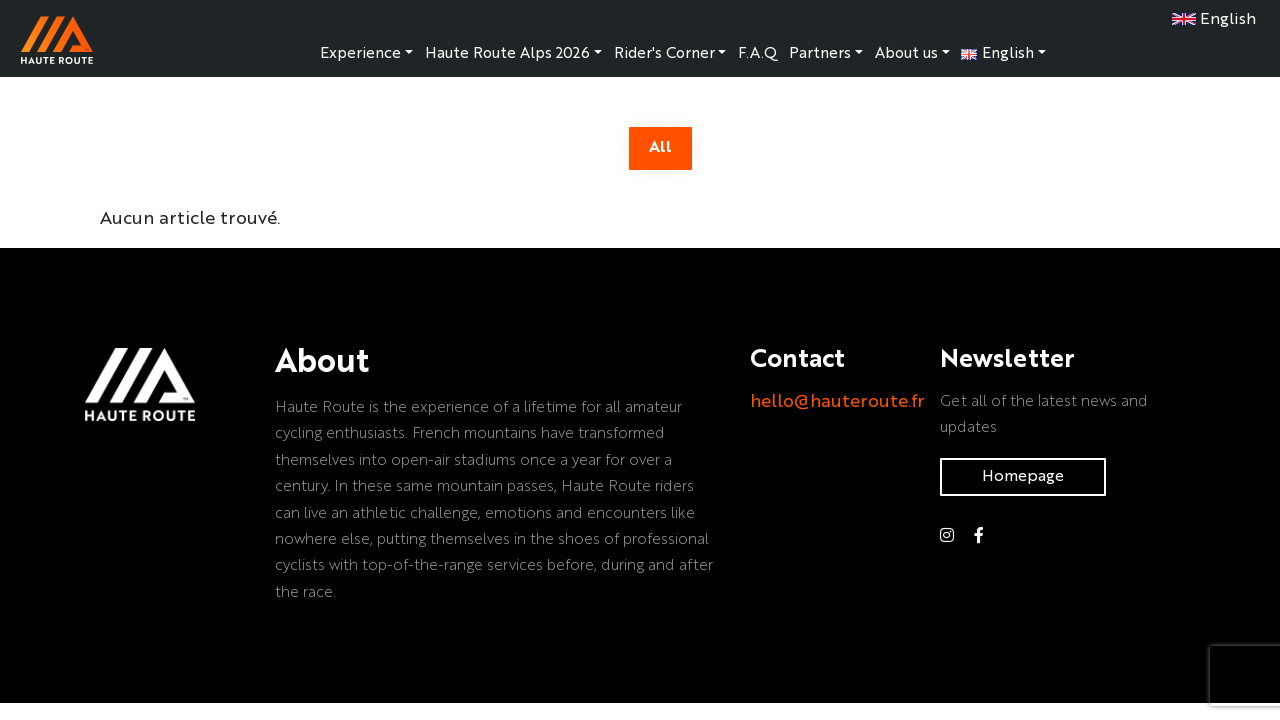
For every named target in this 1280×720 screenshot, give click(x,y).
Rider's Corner (664, 54)
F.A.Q (757, 54)
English (1214, 20)
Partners (820, 54)
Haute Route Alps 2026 (507, 54)
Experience (360, 54)
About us (906, 54)
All (660, 148)
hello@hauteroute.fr (837, 402)
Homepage (1023, 477)
